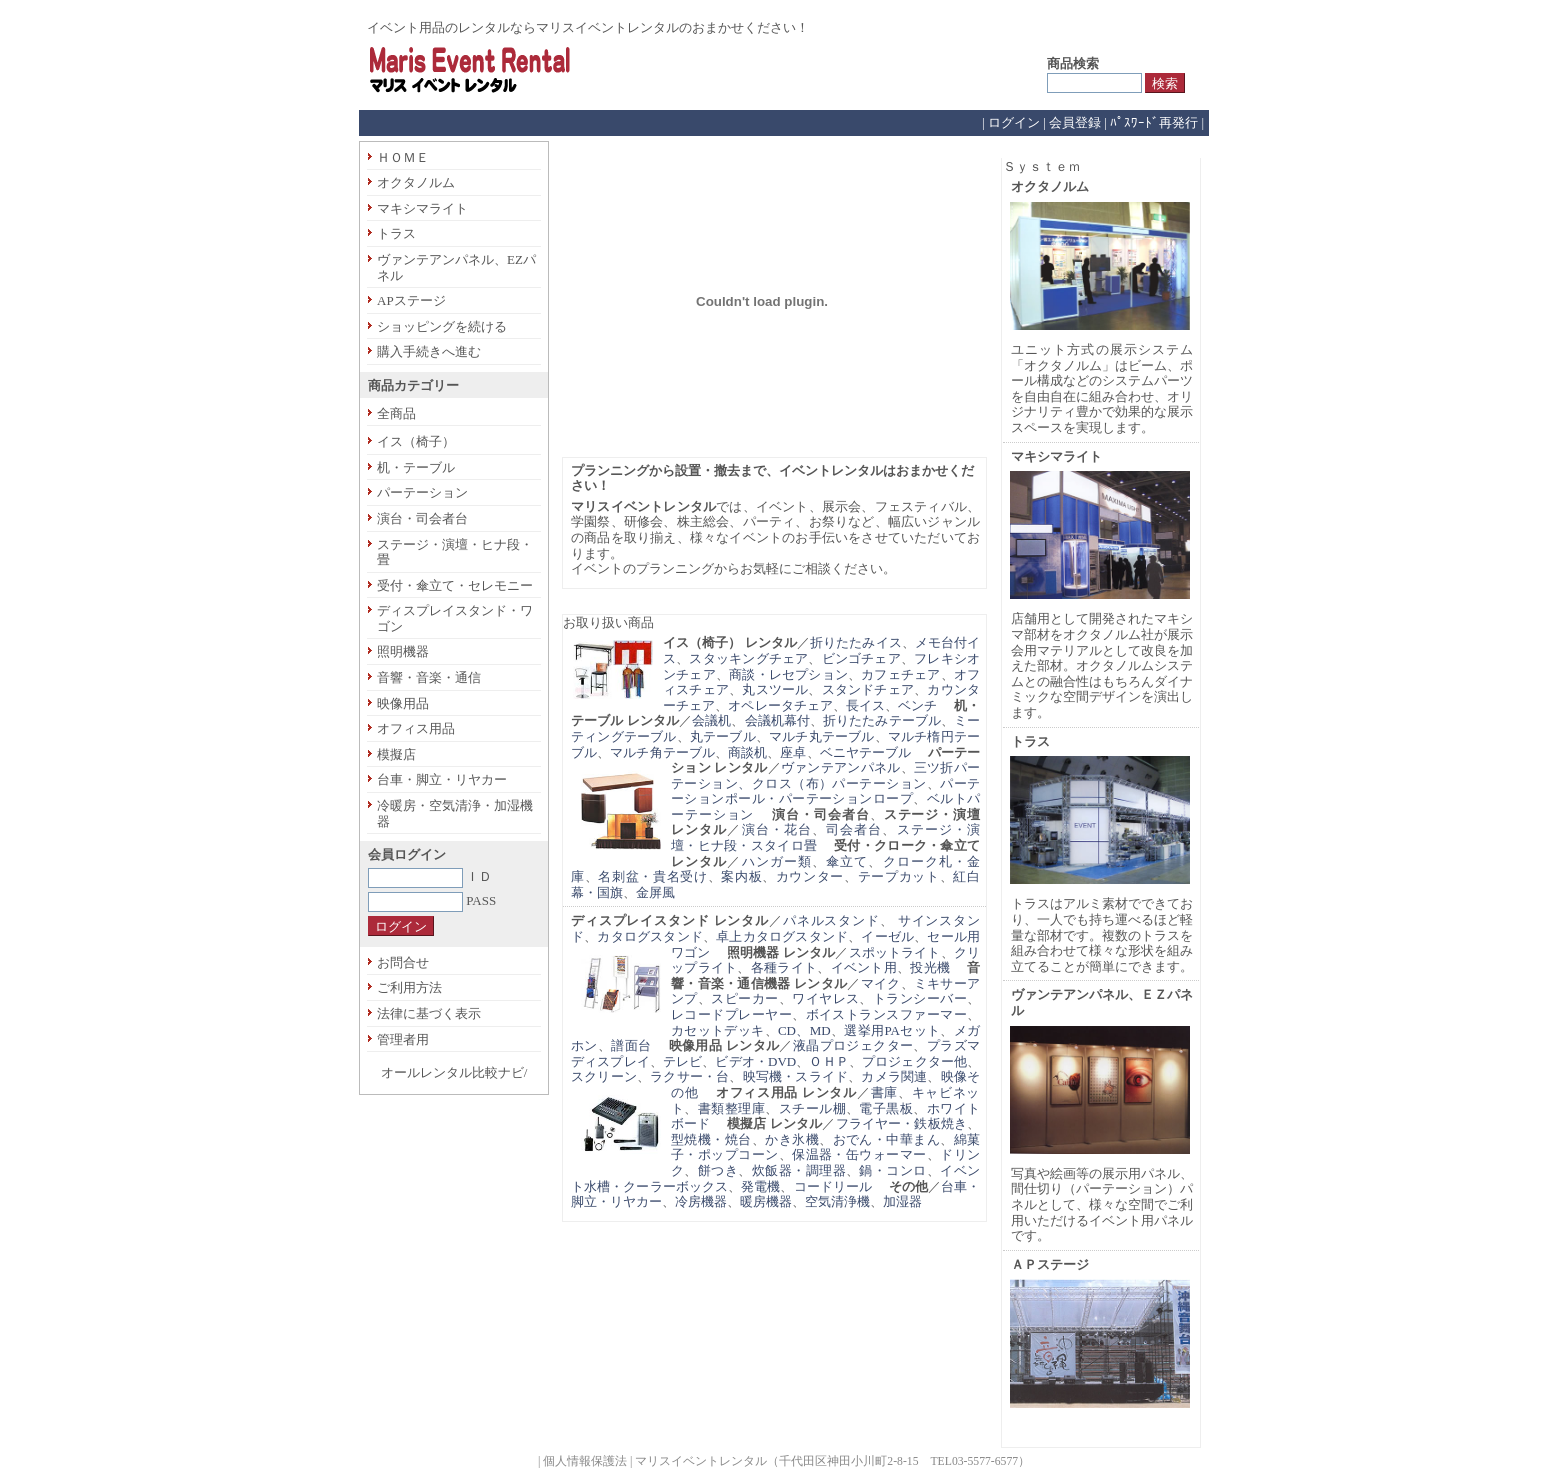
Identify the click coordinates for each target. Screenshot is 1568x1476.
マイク (881, 983)
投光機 (930, 967)
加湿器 (902, 1201)
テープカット (899, 876)
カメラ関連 (894, 1076)
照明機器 (403, 651)
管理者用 (403, 1039)
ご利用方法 (409, 987)
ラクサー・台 (689, 1076)
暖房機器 (766, 1201)
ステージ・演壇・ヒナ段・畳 (455, 552)
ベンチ (917, 705)
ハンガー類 (777, 861)
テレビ (682, 1061)
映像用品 (403, 703)
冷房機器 (701, 1201)
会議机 (711, 720)
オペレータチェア (780, 705)
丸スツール (775, 689)
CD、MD (804, 1030)
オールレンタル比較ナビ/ (454, 1072)
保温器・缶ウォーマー (859, 1154)
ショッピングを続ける (442, 326)
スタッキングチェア (748, 658)
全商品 (396, 413)
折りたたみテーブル (882, 720)
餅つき (718, 1170)
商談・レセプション (788, 674)
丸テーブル (723, 736)
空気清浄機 (837, 1201)
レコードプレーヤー (731, 1014)
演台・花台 (777, 829)
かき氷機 (792, 1139)
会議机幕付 (777, 720)
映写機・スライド (796, 1076)
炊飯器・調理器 (799, 1170)
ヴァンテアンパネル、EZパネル (456, 267)
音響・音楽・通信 (429, 677)
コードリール (833, 1186)
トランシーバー (920, 998)
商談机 (747, 752)
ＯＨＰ (828, 1061)
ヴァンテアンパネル (841, 767)
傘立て (847, 861)
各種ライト (784, 967)
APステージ (411, 300)
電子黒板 (886, 1108)
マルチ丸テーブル (822, 736)
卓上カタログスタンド (782, 936)
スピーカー (744, 998)
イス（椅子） (416, 441)
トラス (396, 233)
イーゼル (887, 936)
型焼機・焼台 (711, 1139)
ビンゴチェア (861, 658)
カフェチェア (900, 674)
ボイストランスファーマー (886, 1014)
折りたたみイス (856, 642)
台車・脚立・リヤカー (442, 779)
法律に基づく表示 (429, 1013)
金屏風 (655, 892)
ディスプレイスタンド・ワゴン (455, 618)
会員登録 (1075, 122)
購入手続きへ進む (429, 351)
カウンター (810, 876)
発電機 (760, 1186)
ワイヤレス (825, 998)
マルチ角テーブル (662, 752)
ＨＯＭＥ (403, 157)
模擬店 (396, 754)
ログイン (1014, 122)
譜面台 (631, 1045)
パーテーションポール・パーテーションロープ (825, 791)
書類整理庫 (731, 1108)
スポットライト (895, 952)
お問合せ (403, 962)
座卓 (793, 752)
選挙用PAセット (892, 1030)
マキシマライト (422, 208)
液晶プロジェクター (853, 1045)
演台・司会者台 (422, 518)
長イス (865, 705)
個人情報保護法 (585, 1461)
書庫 (884, 1092)
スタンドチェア (868, 689)
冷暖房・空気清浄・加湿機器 (455, 813)
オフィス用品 (416, 728)
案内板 (741, 876)
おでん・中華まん (887, 1139)
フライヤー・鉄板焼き (901, 1123)
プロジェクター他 (914, 1061)
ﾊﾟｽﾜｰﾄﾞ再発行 (1154, 122)
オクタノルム (416, 182)
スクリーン (604, 1076)
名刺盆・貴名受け (652, 876)
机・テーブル (416, 467)
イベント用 (864, 967)
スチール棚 (812, 1108)
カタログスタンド (650, 936)
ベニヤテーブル (866, 752)
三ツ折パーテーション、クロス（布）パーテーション (825, 775)
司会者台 (854, 829)
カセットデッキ (718, 1030)
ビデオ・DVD (755, 1061)
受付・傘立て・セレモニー (455, 585)
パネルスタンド (831, 920)
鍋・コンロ (892, 1170)
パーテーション (422, 492)
